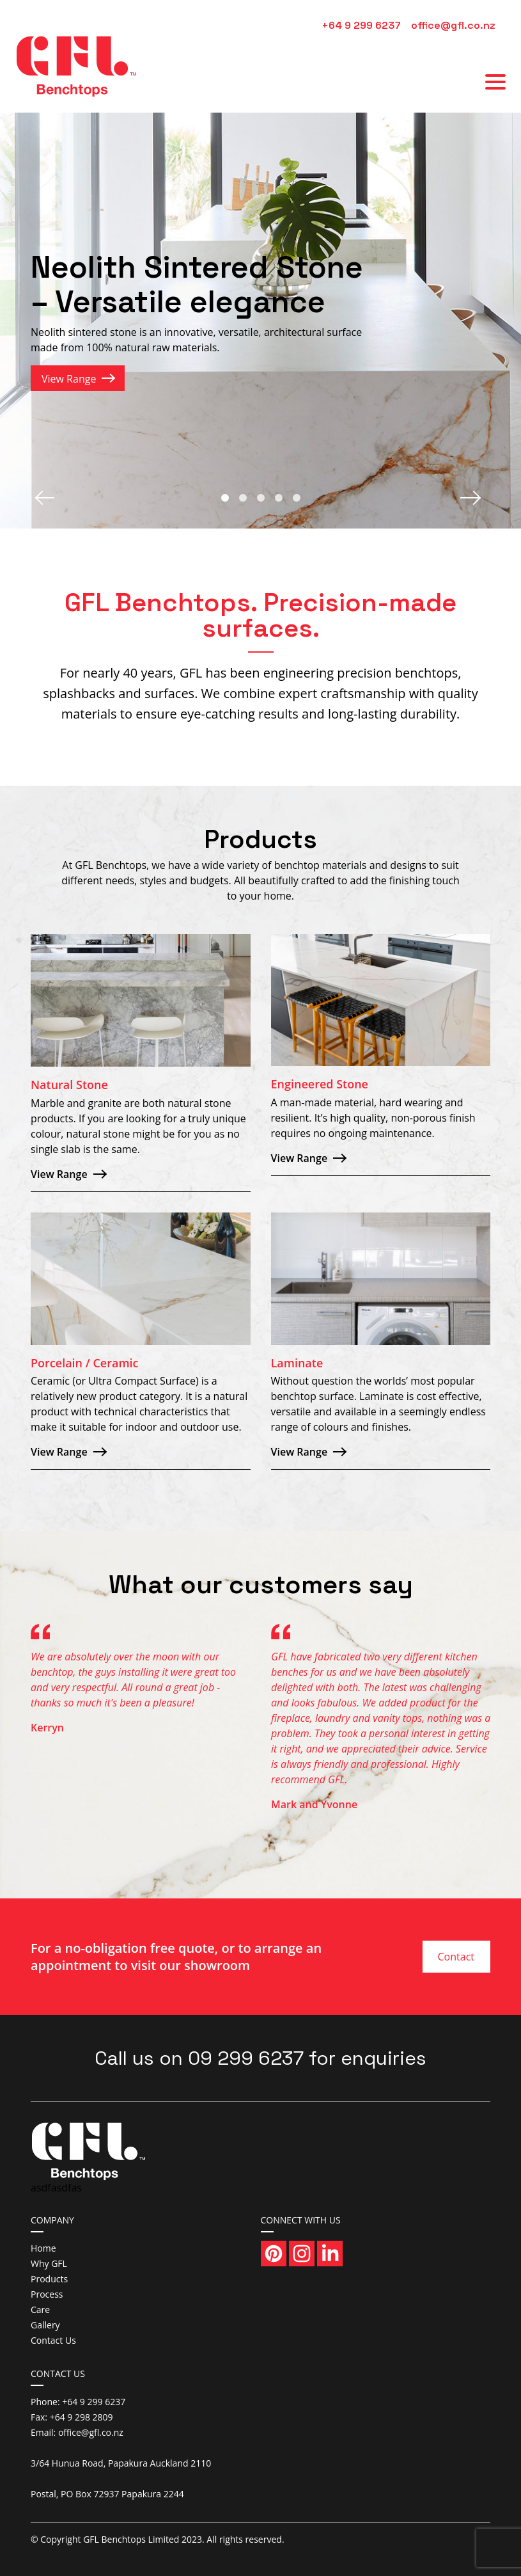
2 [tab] (243, 498)
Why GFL (49, 2263)
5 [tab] (296, 498)
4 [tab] (279, 498)
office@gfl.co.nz (453, 25)
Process (47, 2294)
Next (473, 498)
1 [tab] (225, 498)
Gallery (45, 2325)
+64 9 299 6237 (361, 25)
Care (40, 2309)
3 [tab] (261, 498)
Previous (48, 498)
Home (43, 2248)
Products (49, 2279)
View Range (69, 379)
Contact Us (456, 1961)
